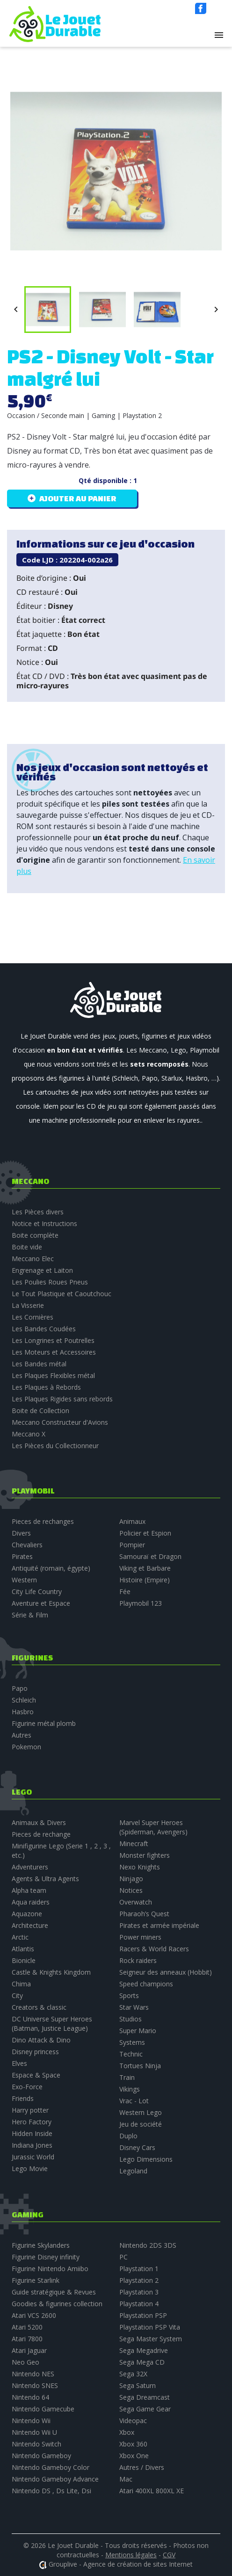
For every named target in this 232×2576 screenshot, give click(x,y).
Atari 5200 (27, 2327)
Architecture (30, 1925)
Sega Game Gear (145, 2408)
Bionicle (24, 1960)
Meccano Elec (33, 1258)
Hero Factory (31, 2121)
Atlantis (23, 1948)
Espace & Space (36, 2075)
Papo (20, 1688)
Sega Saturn (137, 2385)
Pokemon (26, 1746)
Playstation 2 (139, 2280)
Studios (130, 2018)
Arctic (20, 1937)
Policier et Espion (145, 1533)
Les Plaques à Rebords (46, 1387)
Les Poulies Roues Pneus (50, 1281)
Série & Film (30, 1614)
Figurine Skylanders (41, 2245)
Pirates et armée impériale (159, 1925)
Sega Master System (150, 2338)
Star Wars (134, 2007)
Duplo (128, 2135)
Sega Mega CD (142, 2362)
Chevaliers (27, 1544)
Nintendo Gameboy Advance (55, 2479)
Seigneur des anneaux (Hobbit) (165, 1972)
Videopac (133, 2420)
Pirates (22, 1556)
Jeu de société (140, 2124)
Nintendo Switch (36, 2443)
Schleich (24, 1700)
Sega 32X (133, 2373)
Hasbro (23, 1711)
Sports (129, 1995)
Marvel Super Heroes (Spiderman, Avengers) (153, 1827)
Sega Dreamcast (144, 2397)
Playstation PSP (143, 2315)
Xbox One (134, 2455)
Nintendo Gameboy (41, 2455)
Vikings (129, 2089)
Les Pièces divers (38, 1211)
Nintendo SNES (35, 2385)
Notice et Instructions (44, 1223)
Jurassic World (33, 2156)
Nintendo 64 (30, 2397)
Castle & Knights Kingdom (51, 1972)
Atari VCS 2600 (34, 2315)
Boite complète (35, 1235)
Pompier (132, 1544)
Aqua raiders (31, 1902)
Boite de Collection (40, 1410)
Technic (131, 2053)
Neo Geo (25, 2362)
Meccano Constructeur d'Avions (60, 1422)
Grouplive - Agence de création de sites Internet (121, 2564)
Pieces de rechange (41, 1834)
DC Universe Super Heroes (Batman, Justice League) (52, 2023)
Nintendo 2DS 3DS (147, 2245)
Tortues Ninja (140, 2065)
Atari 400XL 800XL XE (151, 2490)
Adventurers (30, 1866)
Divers (21, 1533)
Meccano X (28, 1433)
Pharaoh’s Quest (144, 1913)
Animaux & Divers (39, 1822)
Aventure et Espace (41, 1603)
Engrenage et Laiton (42, 1270)
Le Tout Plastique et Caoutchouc (61, 1293)
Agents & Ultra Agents (45, 1878)
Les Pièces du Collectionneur (55, 1445)
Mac (125, 2479)
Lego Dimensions (146, 2159)
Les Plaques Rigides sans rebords (62, 1398)
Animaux (132, 1521)
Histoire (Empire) (144, 1579)
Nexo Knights (139, 1866)
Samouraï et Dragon (150, 1556)
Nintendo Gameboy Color (50, 2467)
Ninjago (131, 1878)
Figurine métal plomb (44, 1723)
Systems (132, 2042)
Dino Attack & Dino (41, 2039)
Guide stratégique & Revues (54, 2291)
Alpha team (29, 1890)
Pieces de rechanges (43, 1521)
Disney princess (35, 2051)
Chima (21, 1983)
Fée (124, 1591)
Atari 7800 (27, 2338)
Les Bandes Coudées (44, 1328)
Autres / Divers (141, 2467)
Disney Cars (137, 2147)
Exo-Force (27, 2086)
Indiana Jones (32, 2145)
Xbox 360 (133, 2443)
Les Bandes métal (39, 1363)
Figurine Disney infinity (46, 2256)
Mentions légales (131, 2554)
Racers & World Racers (154, 1948)
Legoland (133, 2170)
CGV (169, 2554)
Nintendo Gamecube (43, 2408)
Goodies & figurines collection (57, 2303)
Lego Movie (30, 2168)
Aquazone (27, 1913)
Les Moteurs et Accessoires (54, 1352)
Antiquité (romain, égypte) (51, 1568)
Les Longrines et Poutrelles (53, 1340)
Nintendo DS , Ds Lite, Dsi (51, 2490)
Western (24, 1579)
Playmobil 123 (140, 1603)
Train (127, 2077)
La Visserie (28, 1305)
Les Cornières (32, 1317)
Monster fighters (144, 1855)
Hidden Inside (32, 2133)
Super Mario (137, 2030)
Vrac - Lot (134, 2100)
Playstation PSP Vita (149, 2327)
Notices (131, 1890)
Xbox (126, 2432)
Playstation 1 (139, 2268)
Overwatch (135, 1902)
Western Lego (140, 2112)
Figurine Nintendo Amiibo (50, 2268)
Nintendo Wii (31, 2420)
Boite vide (27, 1246)
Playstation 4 (139, 2303)
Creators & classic (39, 2007)
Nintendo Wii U (34, 2432)
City (17, 1995)
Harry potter (30, 2110)
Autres (21, 1735)
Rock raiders (138, 1960)
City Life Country (37, 1591)
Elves (19, 2063)
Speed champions (146, 1983)
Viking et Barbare (145, 1568)
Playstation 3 (139, 2291)
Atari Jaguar (29, 2350)
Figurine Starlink (35, 2280)
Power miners (140, 1937)
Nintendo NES (33, 2373)
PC (123, 2256)
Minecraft (133, 1843)
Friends (23, 2098)
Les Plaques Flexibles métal (53, 1375)
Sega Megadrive (143, 2350)
